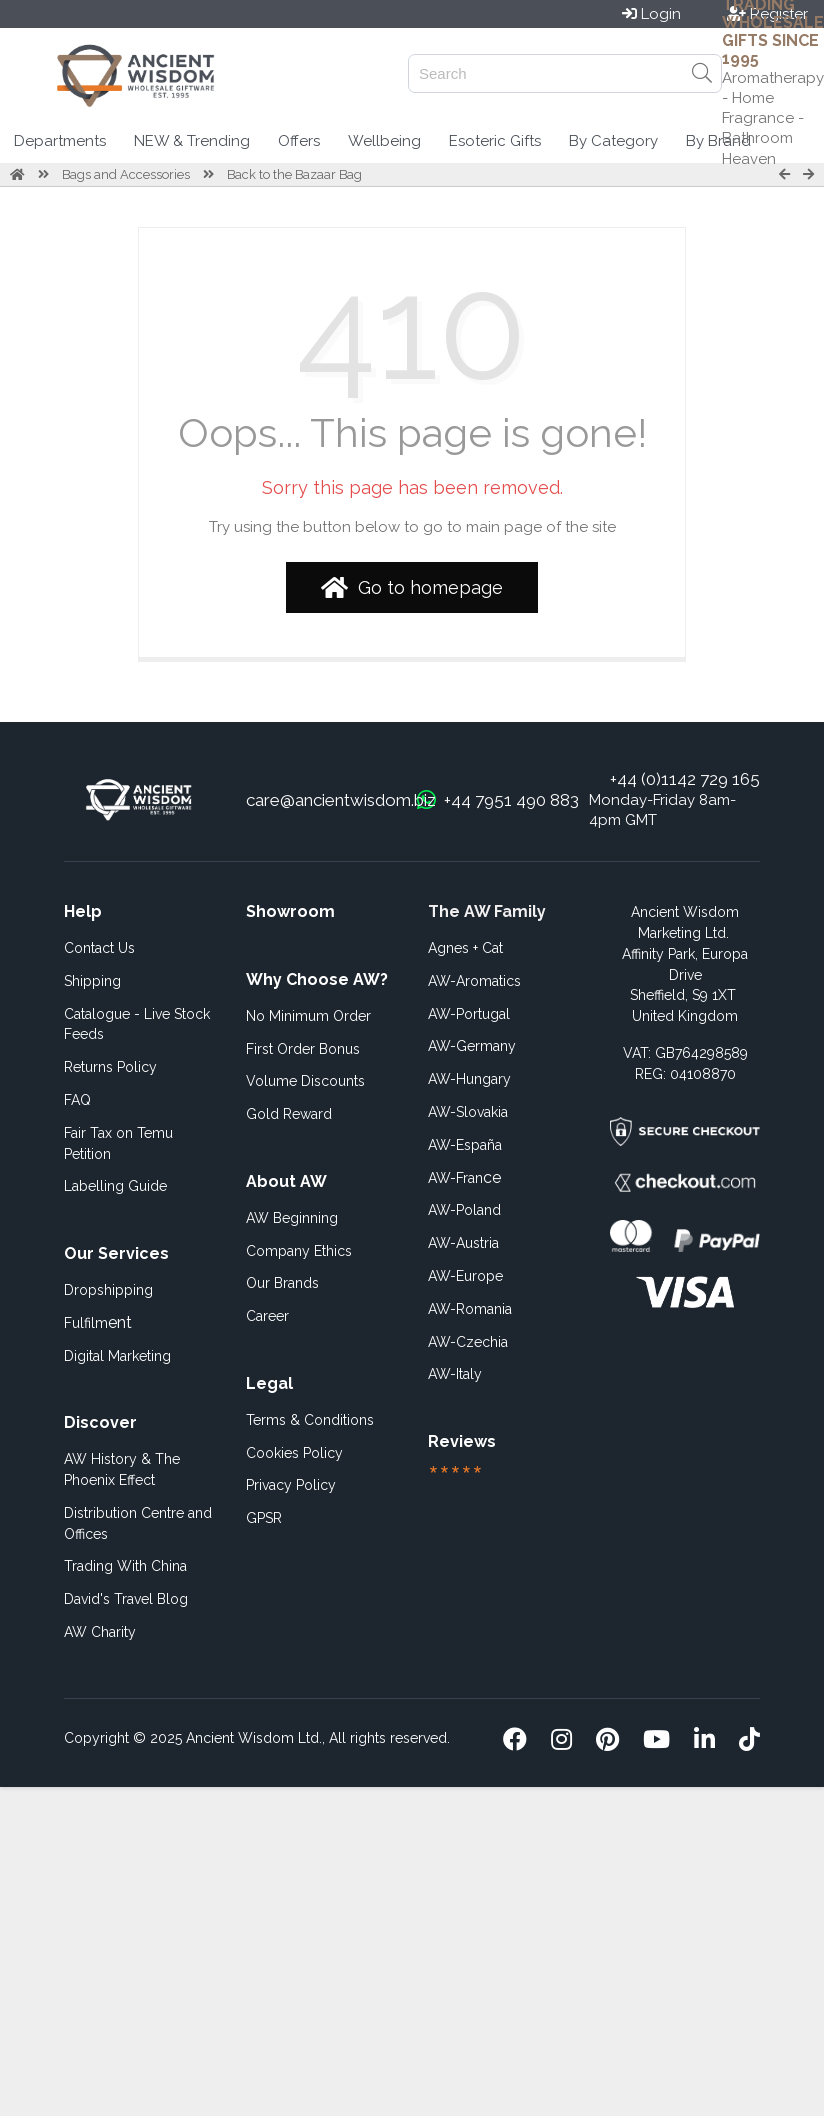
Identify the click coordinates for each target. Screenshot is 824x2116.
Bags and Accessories (126, 174)
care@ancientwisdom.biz (341, 800)
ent (98, 1322)
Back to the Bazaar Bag (294, 174)
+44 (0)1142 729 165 (685, 779)
